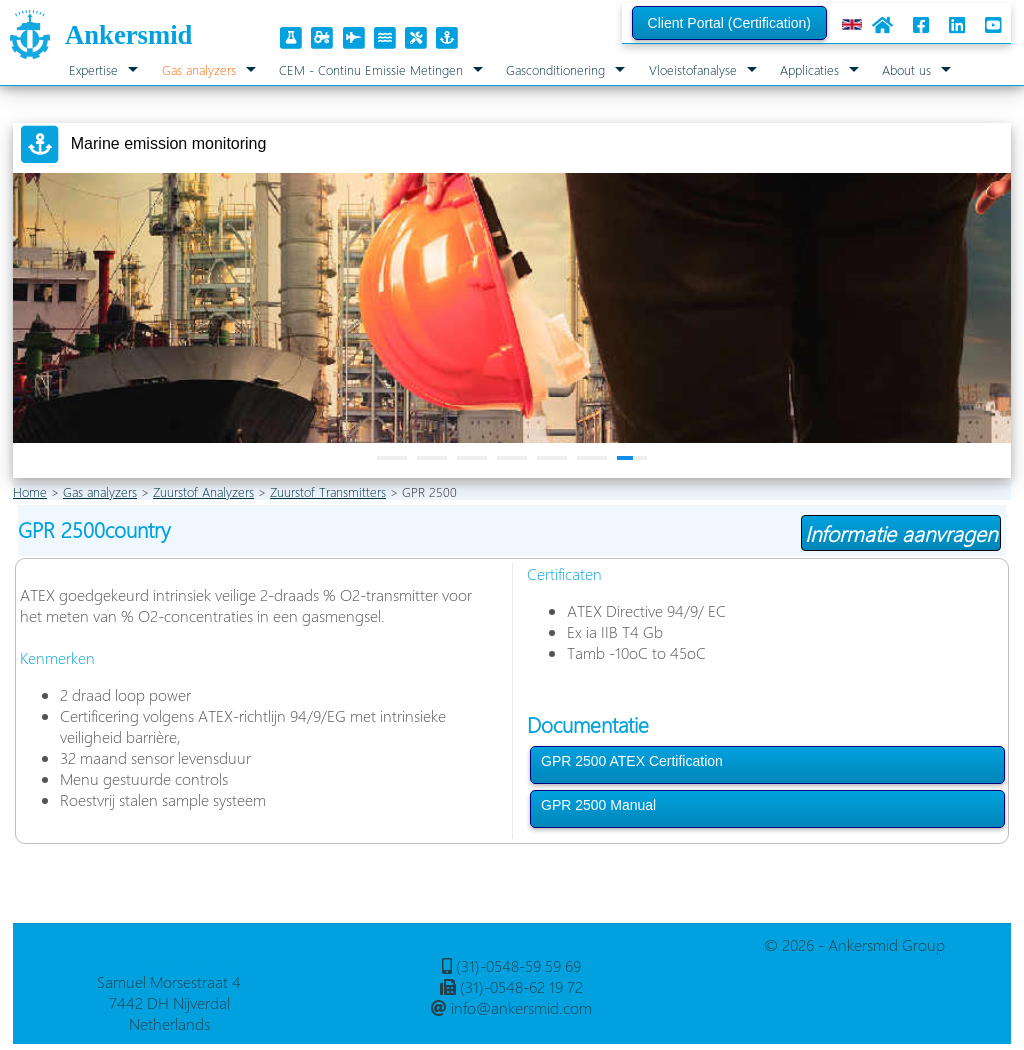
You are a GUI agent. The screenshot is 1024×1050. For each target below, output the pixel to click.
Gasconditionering (555, 69)
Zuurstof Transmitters (328, 491)
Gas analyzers (199, 69)
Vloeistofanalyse (693, 69)
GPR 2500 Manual (598, 805)
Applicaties (809, 69)
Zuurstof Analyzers (203, 491)
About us (906, 69)
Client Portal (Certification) (729, 23)
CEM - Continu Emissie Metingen (371, 69)
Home (30, 491)
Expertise (93, 69)
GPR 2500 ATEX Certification (632, 761)
